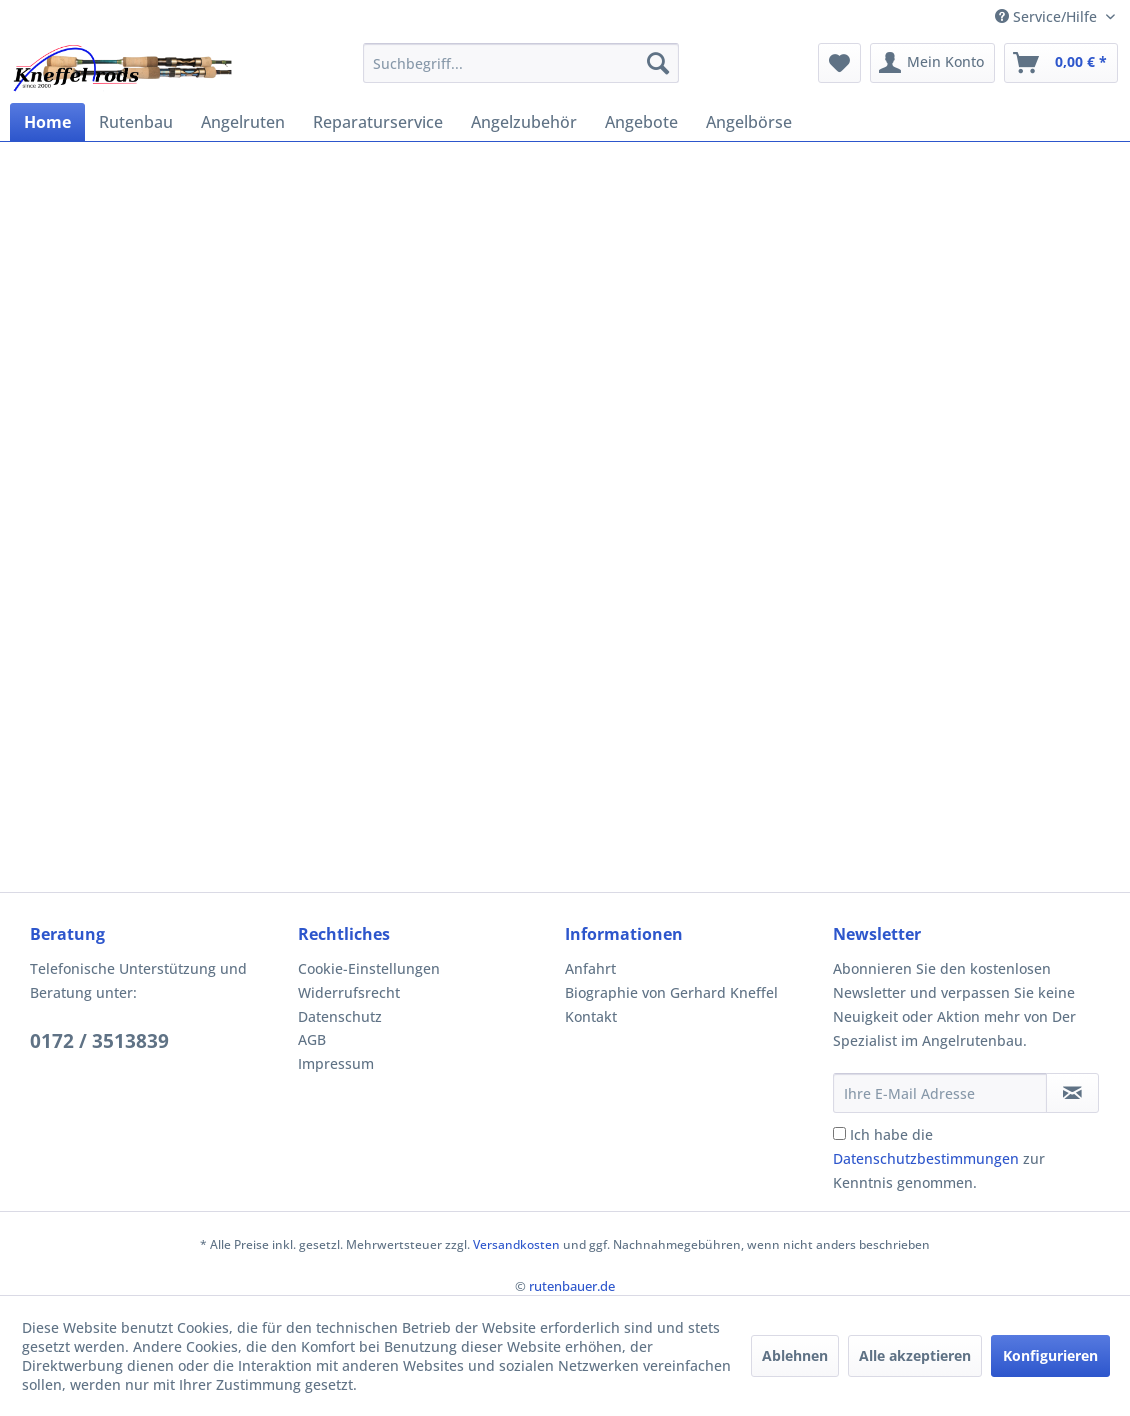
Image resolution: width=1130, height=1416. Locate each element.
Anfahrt (590, 968)
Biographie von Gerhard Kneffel (671, 992)
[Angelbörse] (749, 122)
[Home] (47, 122)
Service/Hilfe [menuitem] (1048, 16)
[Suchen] (658, 63)
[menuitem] (521, 63)
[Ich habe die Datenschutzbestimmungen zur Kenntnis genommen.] (839, 1133)
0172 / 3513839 (99, 1041)
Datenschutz (340, 1016)
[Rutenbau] (136, 122)
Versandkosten (516, 1244)
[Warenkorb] (1061, 63)
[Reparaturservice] (378, 122)
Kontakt (591, 1016)
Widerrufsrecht (349, 992)
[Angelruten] (243, 122)
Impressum (336, 1063)
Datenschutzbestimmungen (926, 1158)
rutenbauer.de (572, 1286)
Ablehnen (795, 1355)
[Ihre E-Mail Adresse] (940, 1093)
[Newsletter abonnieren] (1073, 1093)
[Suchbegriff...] (521, 63)
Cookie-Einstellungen (369, 968)
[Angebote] (641, 122)
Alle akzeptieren (915, 1355)
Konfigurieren (1050, 1355)
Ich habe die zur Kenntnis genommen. (939, 1158)
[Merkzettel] (839, 63)
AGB (312, 1039)
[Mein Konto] (932, 63)
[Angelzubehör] (524, 122)
